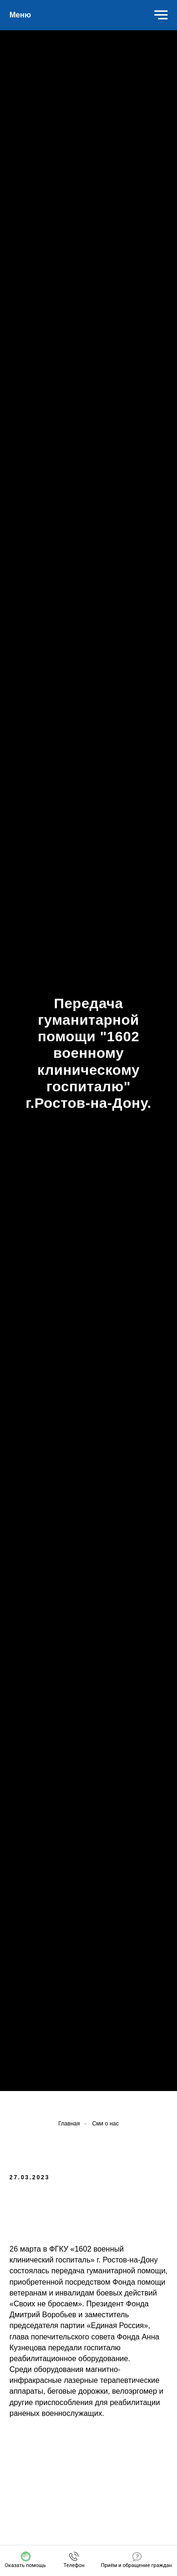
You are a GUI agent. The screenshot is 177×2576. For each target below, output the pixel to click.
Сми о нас (105, 2123)
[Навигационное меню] (161, 15)
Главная (69, 2123)
